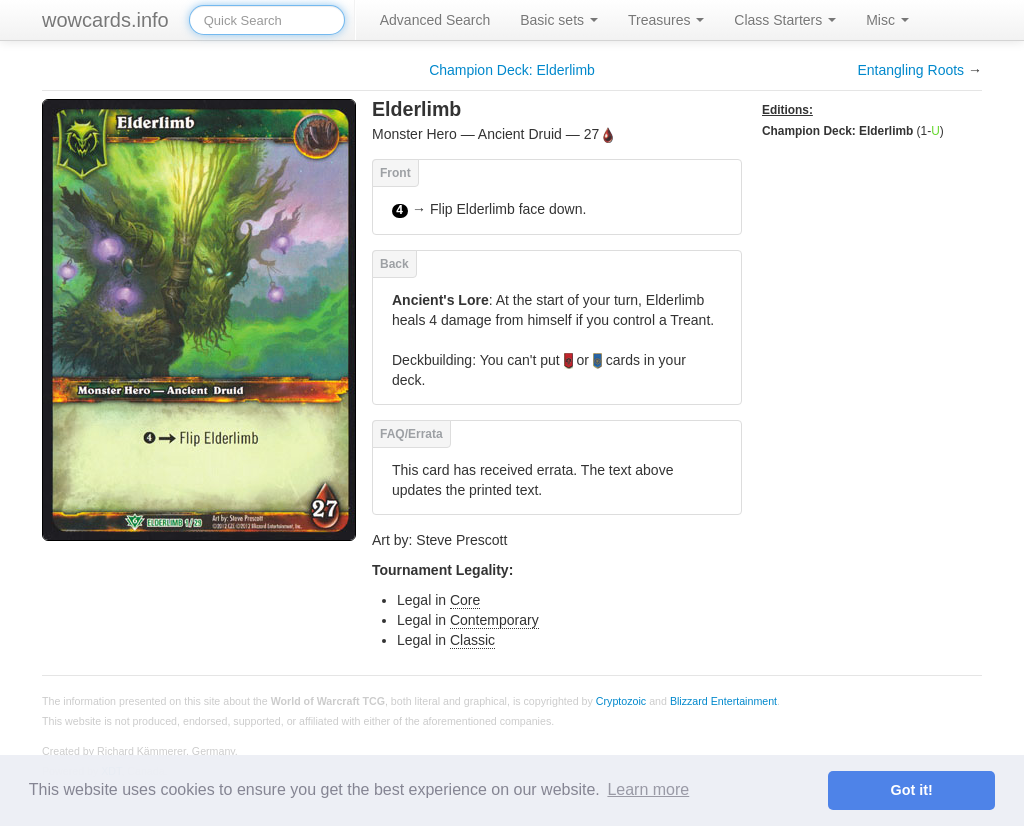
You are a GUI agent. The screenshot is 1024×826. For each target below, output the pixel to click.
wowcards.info (105, 20)
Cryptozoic (621, 700)
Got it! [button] (912, 790)
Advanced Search (435, 20)
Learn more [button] (648, 789)
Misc (887, 20)
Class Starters (785, 20)
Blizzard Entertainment (723, 700)
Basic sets (559, 20)
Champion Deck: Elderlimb (512, 70)
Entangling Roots (910, 70)
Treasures (666, 20)
